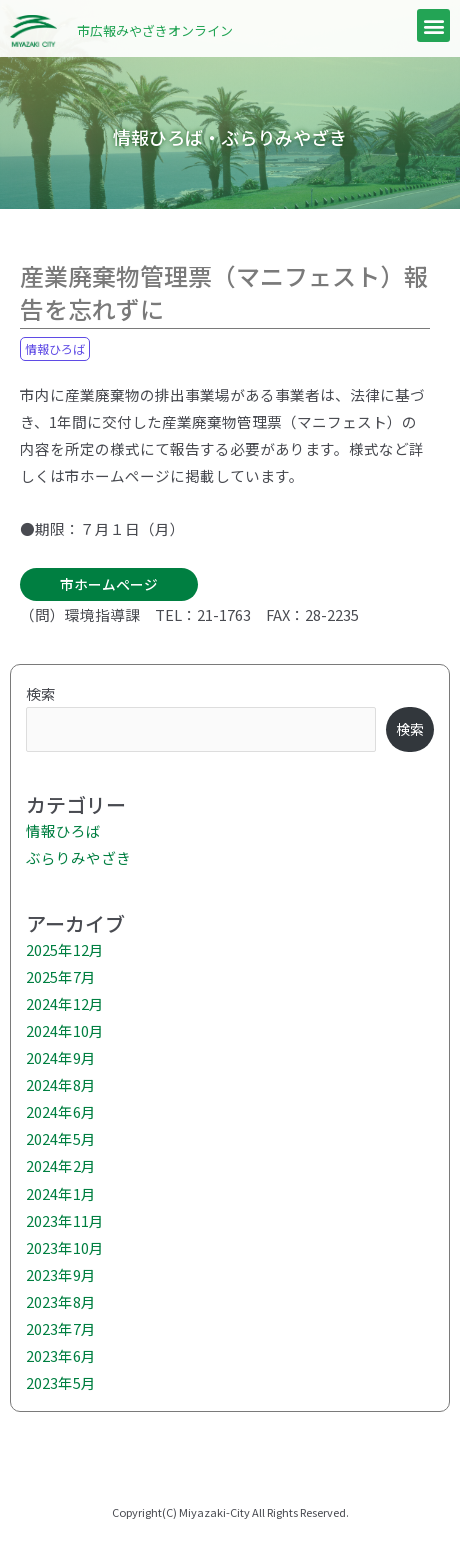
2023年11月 (65, 1220)
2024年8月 (61, 1084)
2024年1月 (61, 1193)
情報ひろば (55, 348)
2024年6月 (61, 1111)
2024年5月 (61, 1138)
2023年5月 (61, 1382)
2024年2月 (61, 1165)
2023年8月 (61, 1301)
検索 (41, 693)
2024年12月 (65, 1003)
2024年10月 (65, 1030)
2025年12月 (65, 949)
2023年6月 (61, 1355)
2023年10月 (65, 1247)
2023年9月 (61, 1274)
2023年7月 (61, 1328)
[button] (433, 25)
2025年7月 (61, 976)
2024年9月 (61, 1057)
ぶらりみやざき (78, 857)
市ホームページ (109, 584)
